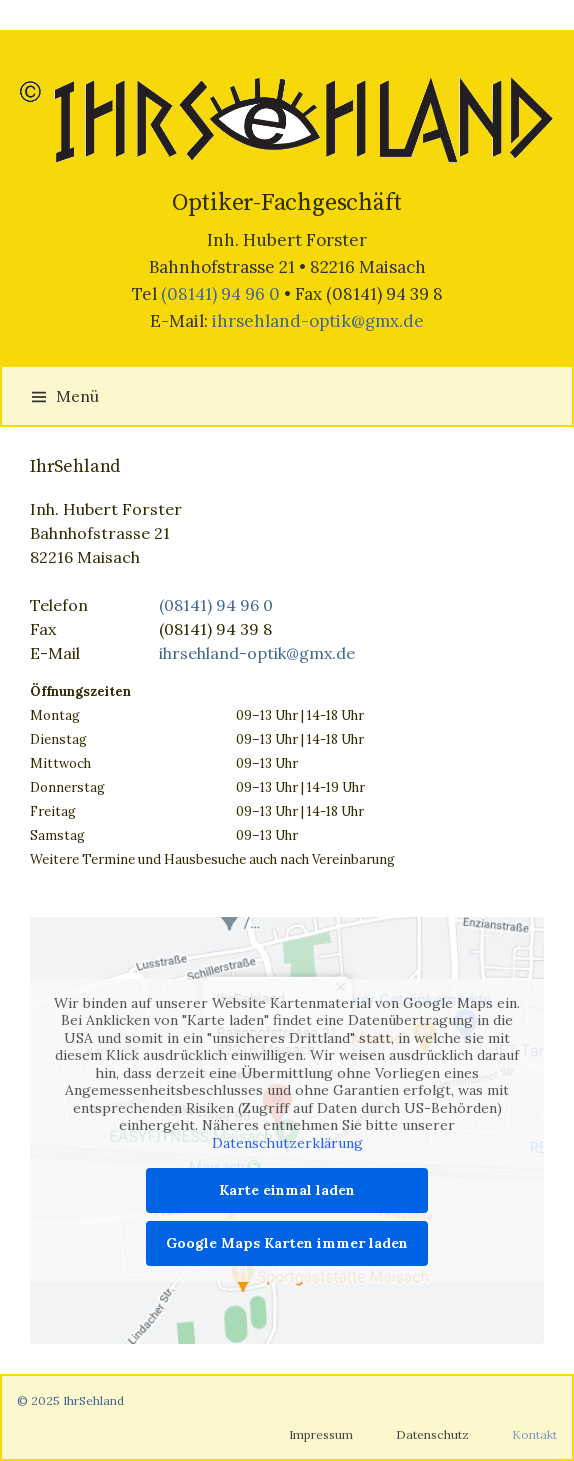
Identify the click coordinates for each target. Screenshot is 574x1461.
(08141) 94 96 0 (220, 294)
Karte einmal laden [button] (287, 1190)
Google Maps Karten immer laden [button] (287, 1243)
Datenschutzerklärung (287, 1142)
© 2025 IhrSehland (70, 1400)
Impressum (321, 1434)
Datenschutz (432, 1434)
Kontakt (534, 1434)
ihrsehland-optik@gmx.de (318, 321)
